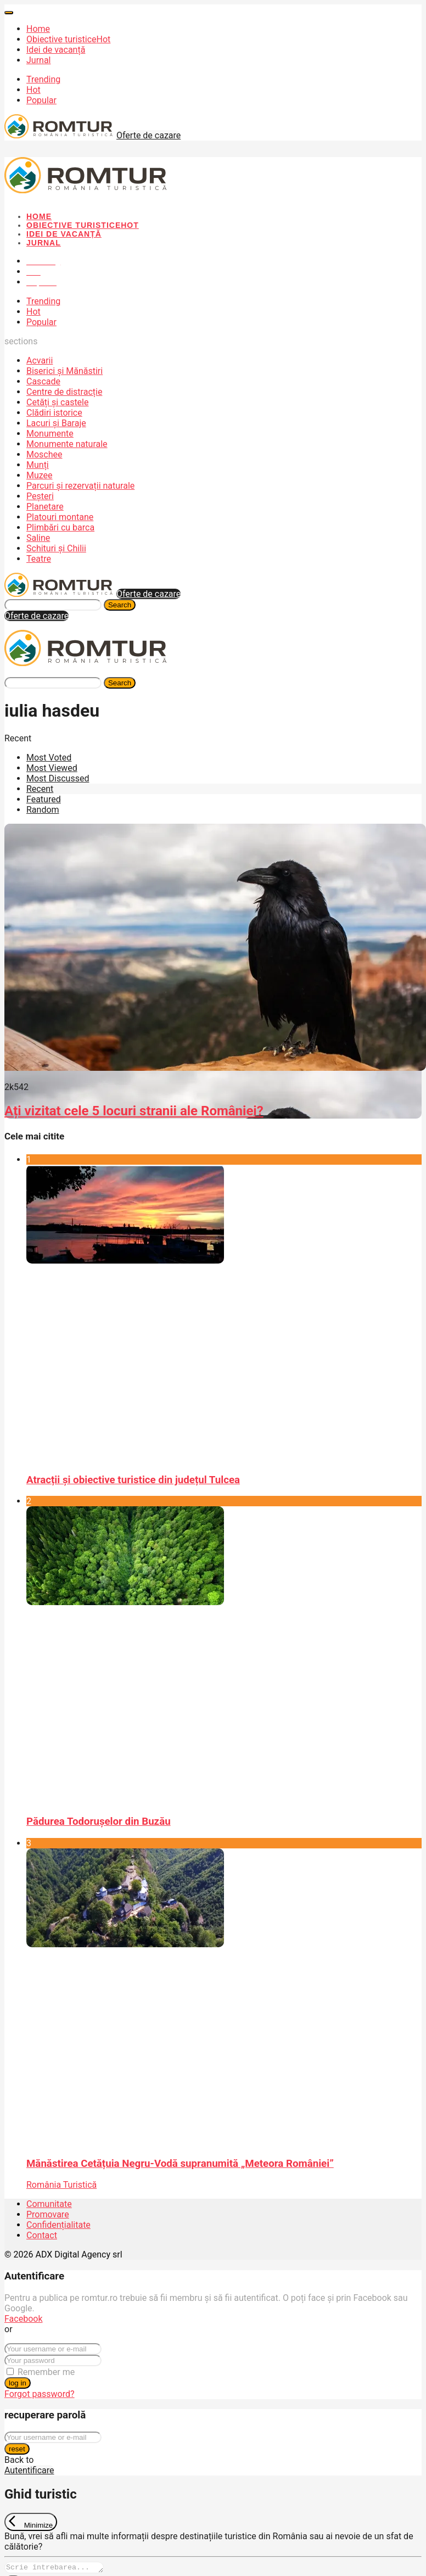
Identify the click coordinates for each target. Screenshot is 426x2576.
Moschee (44, 454)
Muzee (39, 475)
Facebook (23, 2319)
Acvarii (39, 360)
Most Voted (48, 757)
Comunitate (49, 2204)
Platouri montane (59, 517)
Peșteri (40, 496)
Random (42, 809)
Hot (33, 90)
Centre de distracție (64, 392)
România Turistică (61, 2185)
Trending (43, 79)
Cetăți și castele (57, 402)
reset (17, 2449)
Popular (41, 100)
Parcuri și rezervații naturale (80, 485)
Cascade (43, 381)
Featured (43, 799)
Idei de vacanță (55, 49)
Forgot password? (39, 2394)
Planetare (45, 506)
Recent (39, 789)
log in (17, 2383)
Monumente (50, 433)
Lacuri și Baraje (56, 423)
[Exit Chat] (30, 2522)
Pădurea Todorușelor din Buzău (98, 1821)
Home (38, 29)
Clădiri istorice (54, 412)
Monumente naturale (67, 444)
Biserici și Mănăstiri (64, 371)
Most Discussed (57, 778)
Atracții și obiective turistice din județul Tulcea (133, 1480)
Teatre (38, 559)
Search (119, 605)
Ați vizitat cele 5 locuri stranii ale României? (134, 1111)
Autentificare (29, 2470)
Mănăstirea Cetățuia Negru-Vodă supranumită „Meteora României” (180, 2164)
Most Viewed (51, 768)
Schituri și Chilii (56, 548)
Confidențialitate (58, 2225)
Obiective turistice (68, 39)
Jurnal (38, 60)
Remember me (46, 2372)
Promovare (47, 2214)
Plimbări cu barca (60, 527)
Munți (37, 465)
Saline (38, 538)
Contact (41, 2235)
